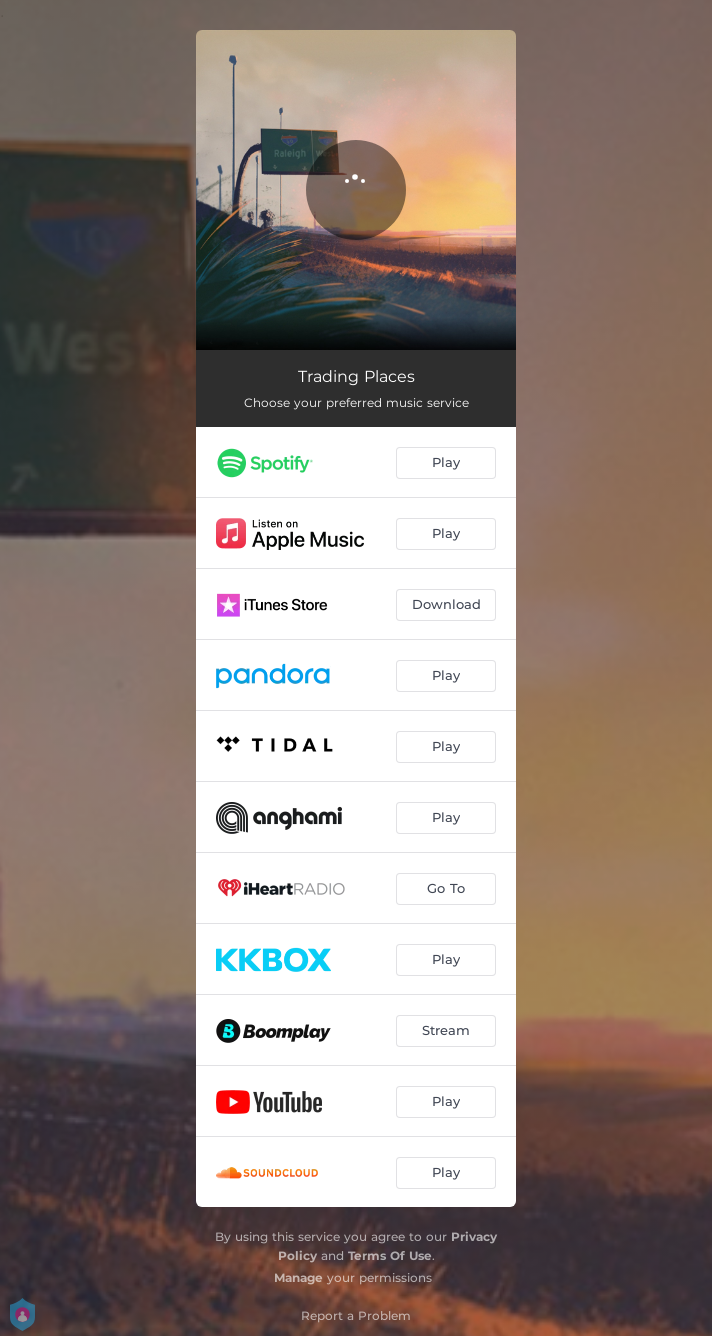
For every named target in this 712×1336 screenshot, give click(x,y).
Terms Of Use (390, 1255)
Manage (298, 1277)
